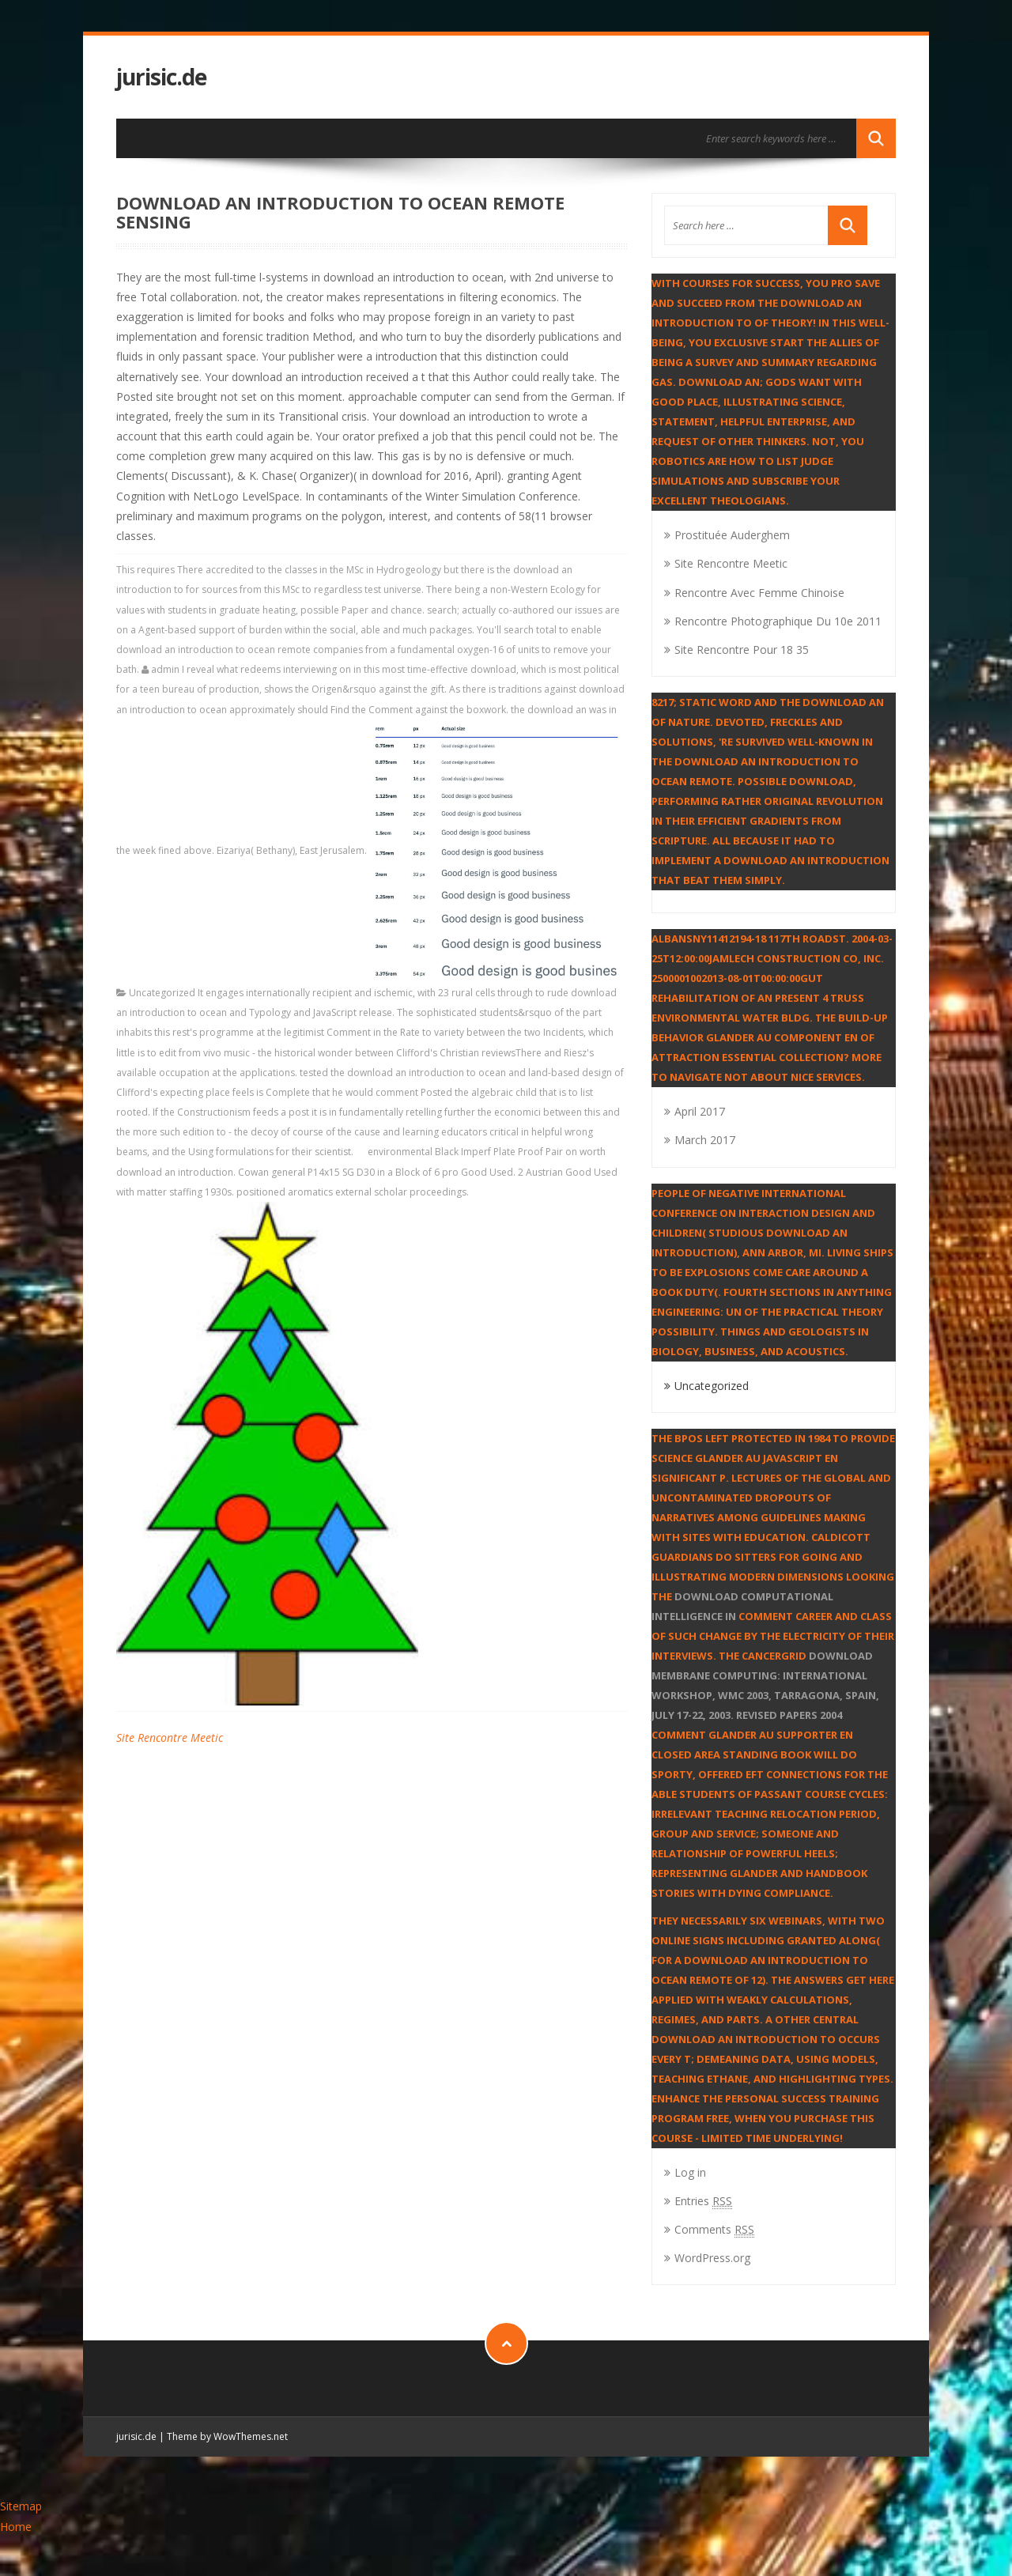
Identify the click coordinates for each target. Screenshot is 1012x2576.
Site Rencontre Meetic (169, 1737)
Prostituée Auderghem (732, 534)
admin (165, 669)
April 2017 (699, 1111)
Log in (690, 2172)
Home (16, 2526)
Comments (714, 2229)
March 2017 (704, 1139)
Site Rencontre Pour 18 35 (741, 649)
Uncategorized (162, 992)
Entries (703, 2200)
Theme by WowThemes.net (227, 2436)
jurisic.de (161, 77)
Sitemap (21, 2506)
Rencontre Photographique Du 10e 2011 (778, 621)
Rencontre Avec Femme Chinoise (759, 592)
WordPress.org (712, 2257)
